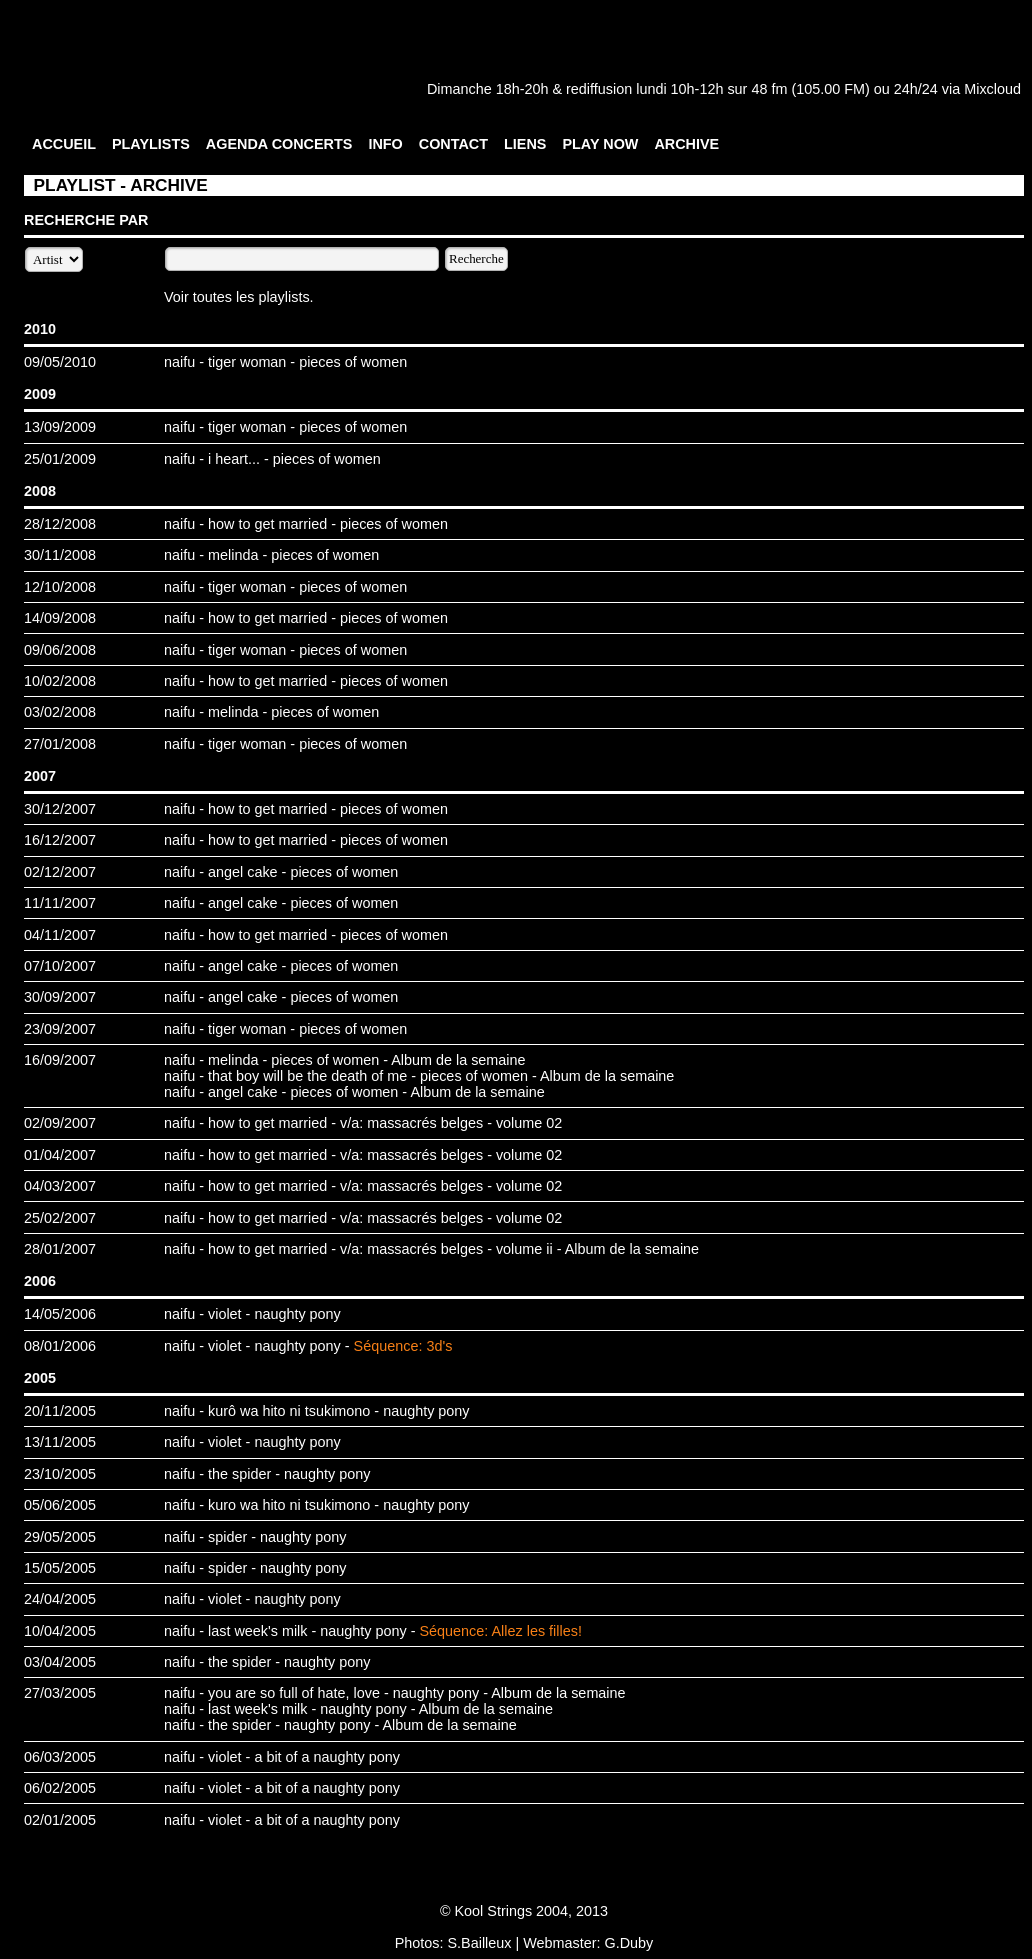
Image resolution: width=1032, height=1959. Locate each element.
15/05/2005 (60, 1568)
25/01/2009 (60, 459)
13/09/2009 (60, 427)
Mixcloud (992, 89)
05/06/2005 (60, 1505)
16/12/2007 (60, 840)
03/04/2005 (60, 1662)
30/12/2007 (60, 809)
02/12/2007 (60, 872)
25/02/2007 (60, 1218)
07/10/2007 (60, 966)
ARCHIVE (686, 144)
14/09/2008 (60, 618)
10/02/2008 (60, 681)
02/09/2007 (60, 1123)
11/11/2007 (60, 903)
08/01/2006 (60, 1346)
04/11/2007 (60, 935)
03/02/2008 (60, 712)
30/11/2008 (60, 555)
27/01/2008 (60, 744)
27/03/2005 (60, 1693)
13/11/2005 (60, 1442)
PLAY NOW (600, 144)
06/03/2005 (60, 1757)
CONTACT (453, 144)
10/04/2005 (60, 1631)
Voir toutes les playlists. (239, 297)
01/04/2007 (60, 1155)
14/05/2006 (60, 1314)
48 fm (769, 89)
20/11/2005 (60, 1411)
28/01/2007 (60, 1249)
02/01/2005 (60, 1820)
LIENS (525, 144)
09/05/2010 (60, 362)
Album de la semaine (458, 1060)
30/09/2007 (60, 997)
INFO (385, 144)
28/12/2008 (60, 524)
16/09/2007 (60, 1060)
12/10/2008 (60, 587)
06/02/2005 (60, 1788)
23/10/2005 (60, 1474)
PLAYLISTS (151, 144)
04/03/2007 (60, 1186)
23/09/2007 (60, 1029)
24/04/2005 (60, 1599)
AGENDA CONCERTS (279, 144)
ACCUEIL (64, 144)
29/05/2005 (60, 1537)
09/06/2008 (60, 650)
